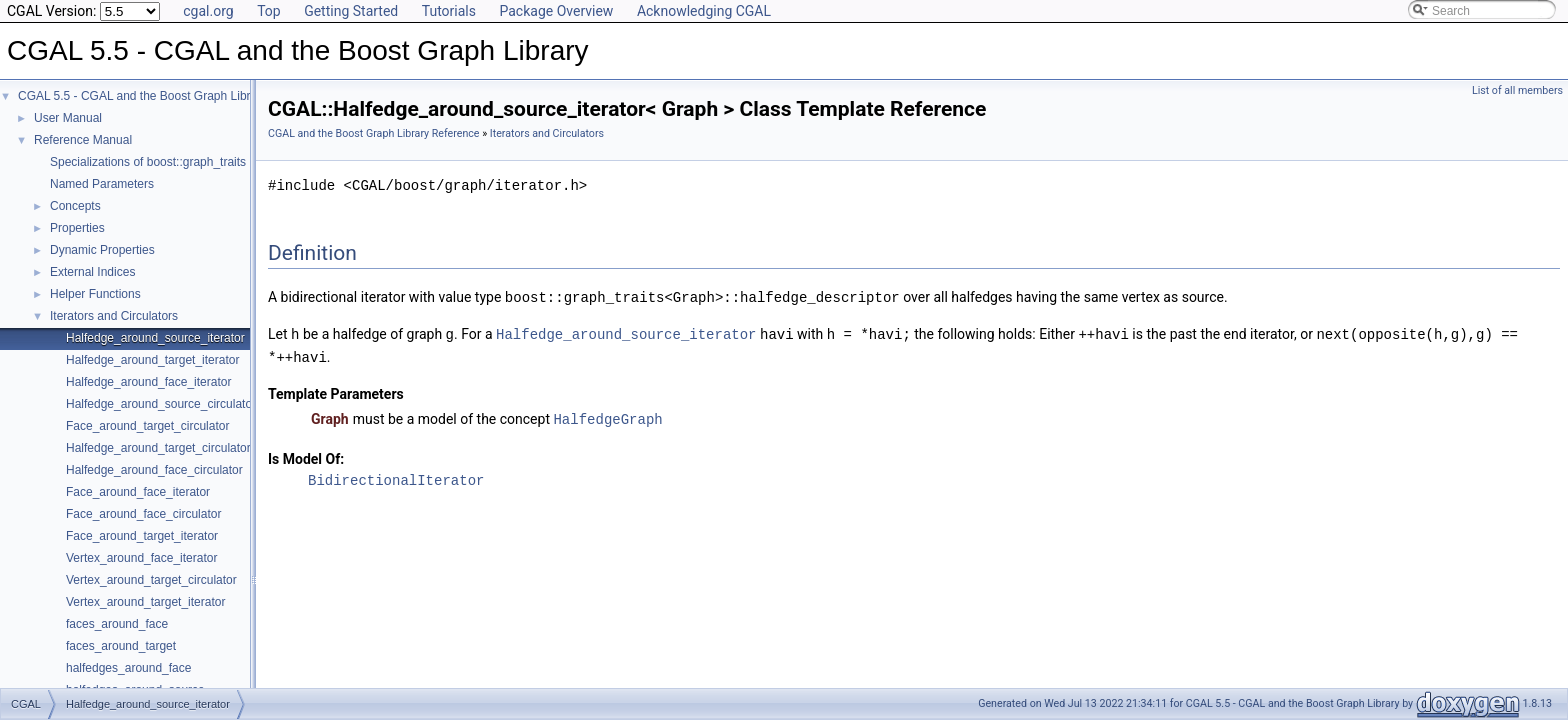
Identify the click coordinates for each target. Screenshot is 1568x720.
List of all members (1517, 90)
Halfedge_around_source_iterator (155, 338)
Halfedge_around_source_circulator (161, 404)
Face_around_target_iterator (142, 536)
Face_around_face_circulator (143, 514)
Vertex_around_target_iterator (145, 602)
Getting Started (351, 11)
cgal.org (208, 11)
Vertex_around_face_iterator (141, 558)
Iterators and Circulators (114, 316)
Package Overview (556, 11)
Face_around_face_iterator (138, 492)
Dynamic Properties (102, 250)
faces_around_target (121, 646)
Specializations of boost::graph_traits (148, 162)
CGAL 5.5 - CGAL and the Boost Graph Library (142, 96)
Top (269, 11)
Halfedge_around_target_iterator (152, 360)
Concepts (75, 206)
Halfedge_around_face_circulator (154, 470)
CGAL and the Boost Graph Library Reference (374, 133)
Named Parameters (102, 184)
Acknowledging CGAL (704, 11)
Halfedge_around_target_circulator (158, 448)
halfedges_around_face (128, 668)
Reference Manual (83, 140)
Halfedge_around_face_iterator (148, 382)
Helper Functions (95, 294)
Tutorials (449, 11)
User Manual (68, 118)
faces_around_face (117, 624)
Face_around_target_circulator (147, 426)
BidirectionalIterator (396, 476)
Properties (77, 228)
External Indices (92, 272)
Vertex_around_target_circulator (151, 580)
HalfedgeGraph (607, 415)
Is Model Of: (306, 455)
